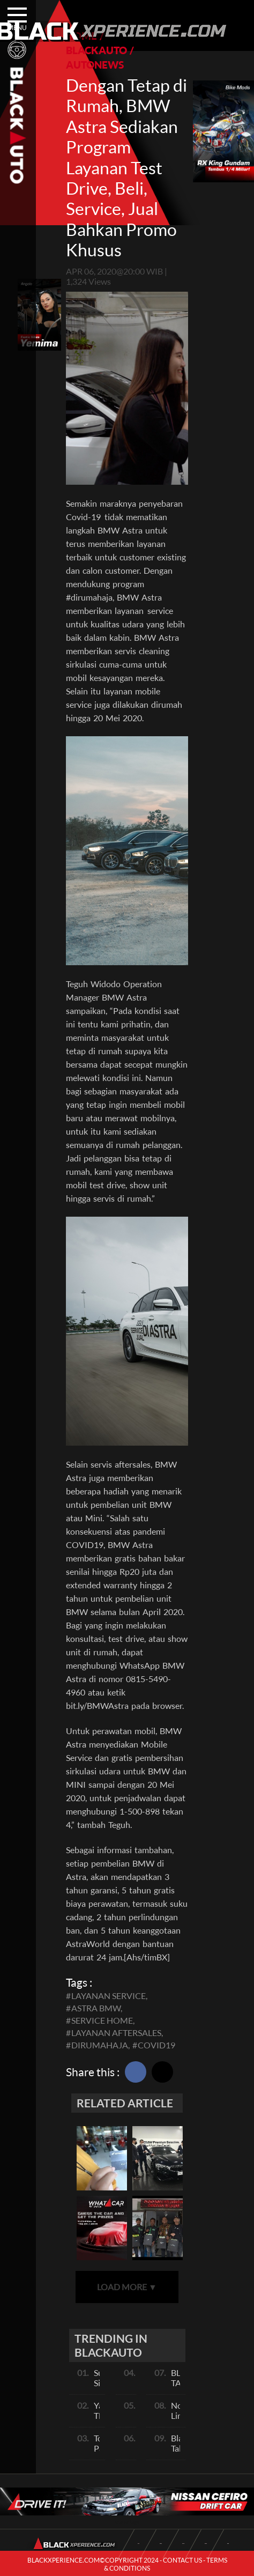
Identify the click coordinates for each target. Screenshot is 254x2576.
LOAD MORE (127, 2287)
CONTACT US (182, 2560)
